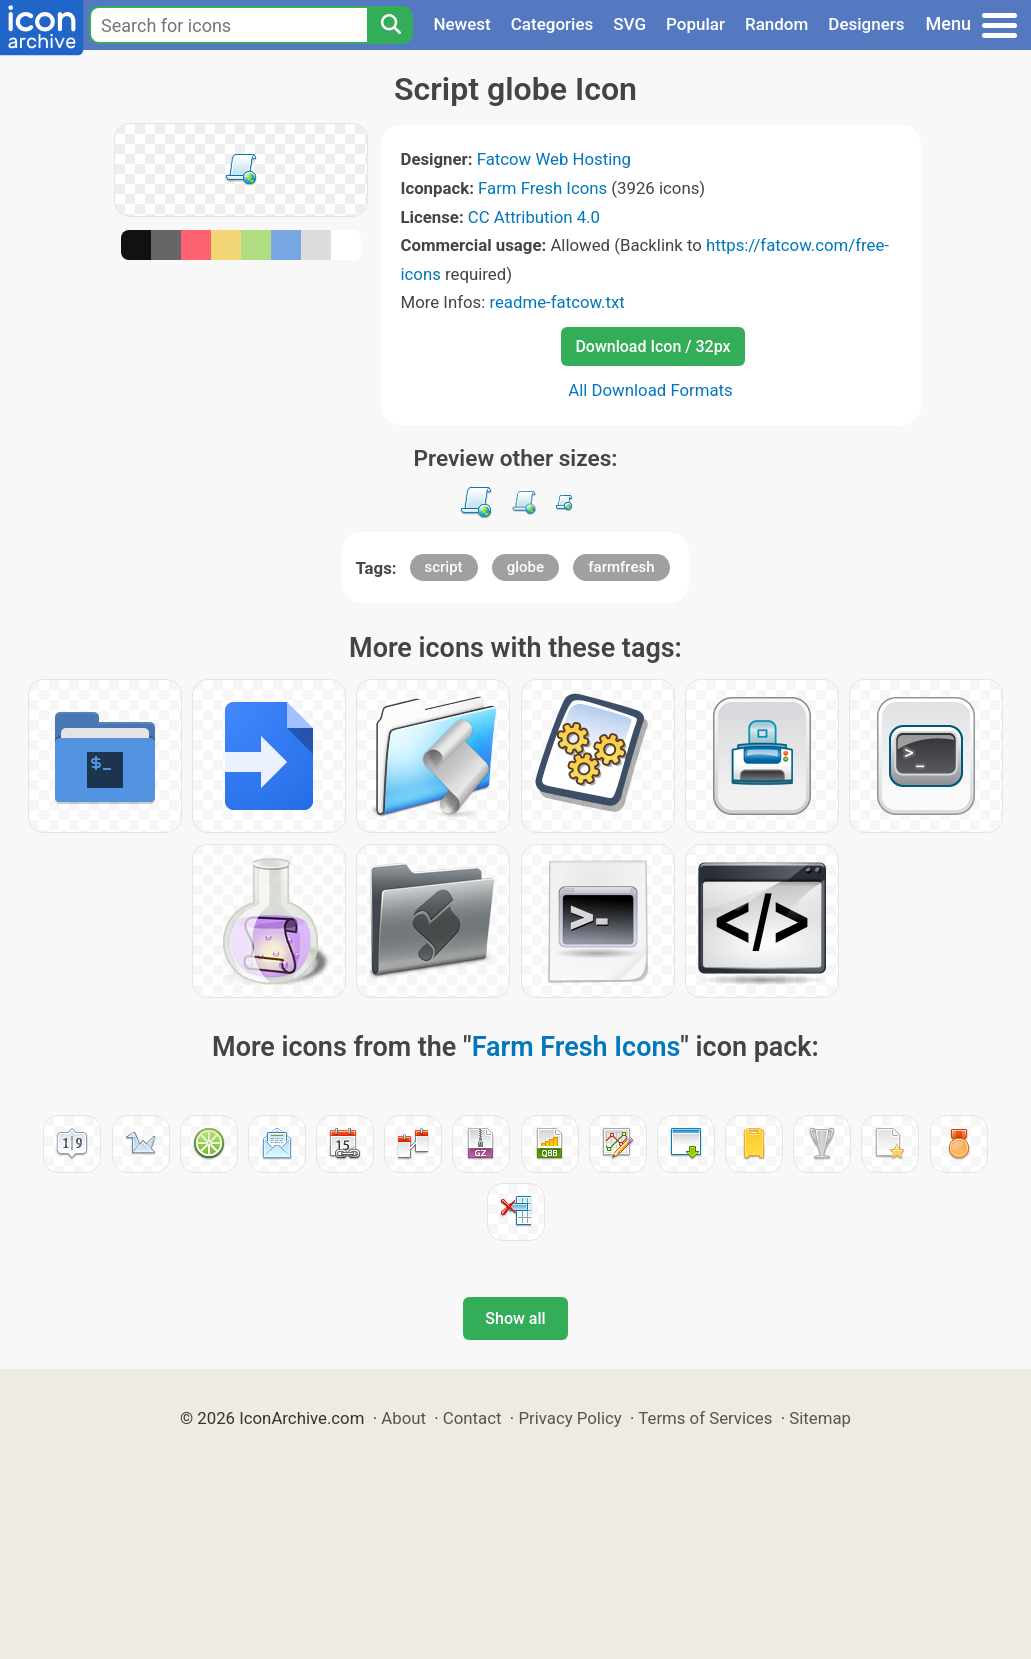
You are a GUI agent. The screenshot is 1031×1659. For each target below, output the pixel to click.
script (444, 567)
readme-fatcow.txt (556, 302)
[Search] (390, 25)
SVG (629, 24)
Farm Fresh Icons (542, 188)
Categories (552, 24)
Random (776, 24)
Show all (515, 1318)
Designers (866, 24)
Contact (472, 1418)
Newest (461, 24)
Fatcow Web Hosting (554, 159)
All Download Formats (650, 390)
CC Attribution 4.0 (534, 217)
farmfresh (621, 567)
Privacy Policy (569, 1418)
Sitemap (820, 1418)
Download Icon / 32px (652, 346)
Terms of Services (705, 1418)
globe (525, 567)
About (403, 1418)
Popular (695, 24)
